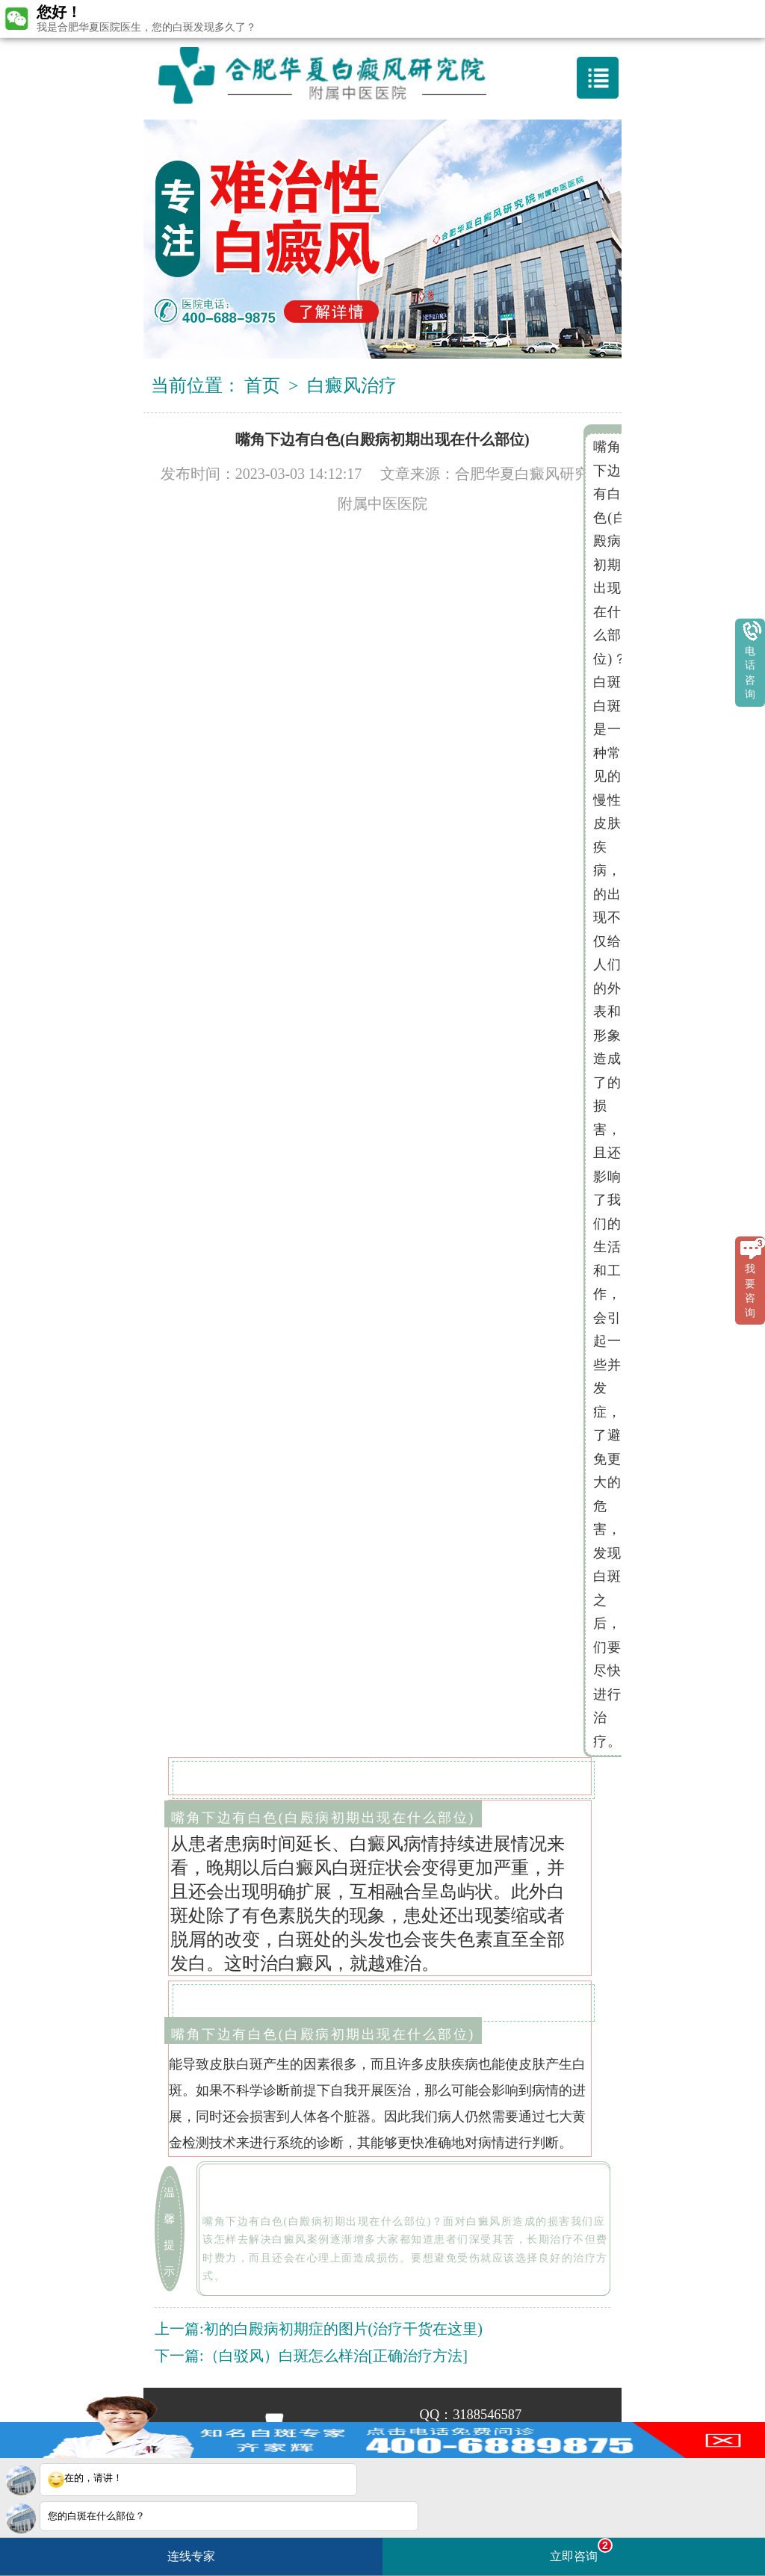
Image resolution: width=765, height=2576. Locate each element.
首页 (262, 385)
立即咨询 (581, 2550)
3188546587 (487, 2414)
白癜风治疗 (352, 385)
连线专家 (191, 2556)
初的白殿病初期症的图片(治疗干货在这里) (343, 2328)
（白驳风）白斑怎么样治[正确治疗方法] (336, 2355)
